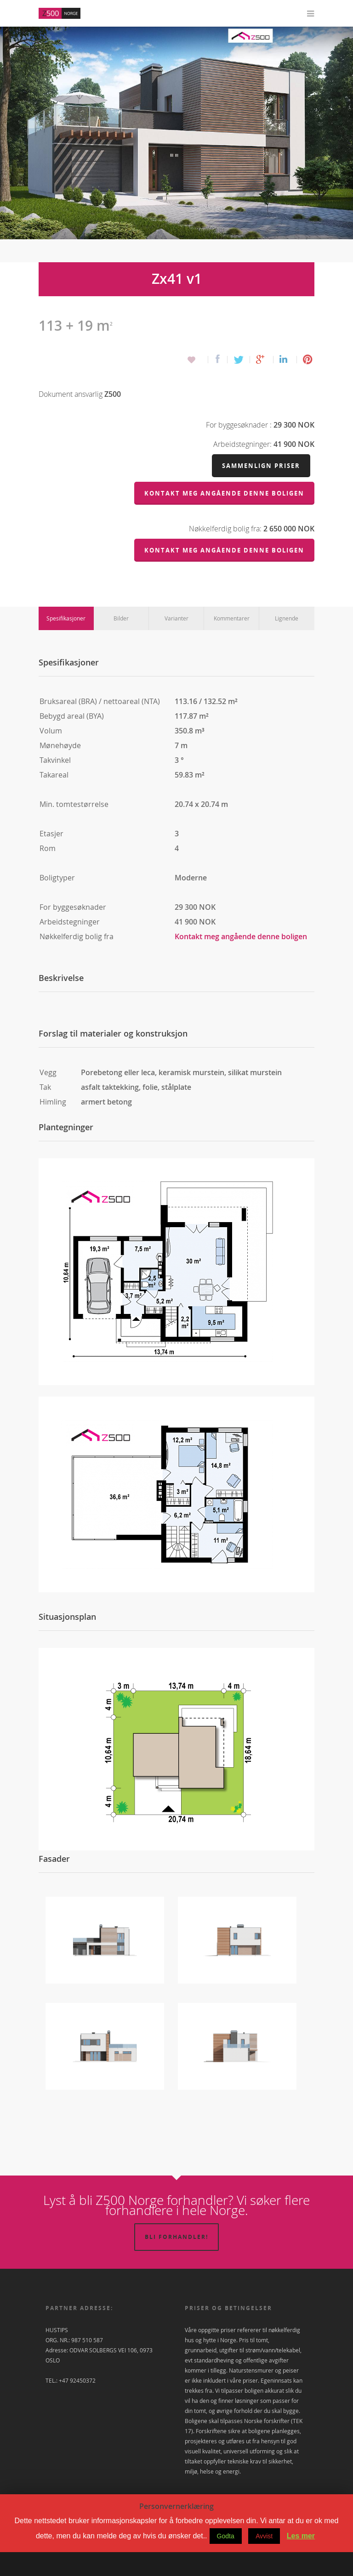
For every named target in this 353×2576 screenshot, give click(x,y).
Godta (225, 2560)
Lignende (286, 642)
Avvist (264, 2560)
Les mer (301, 2560)
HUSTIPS (57, 2353)
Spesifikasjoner (65, 642)
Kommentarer (232, 642)
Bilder (121, 642)
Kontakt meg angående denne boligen (241, 960)
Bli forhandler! (176, 2261)
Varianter (176, 642)
